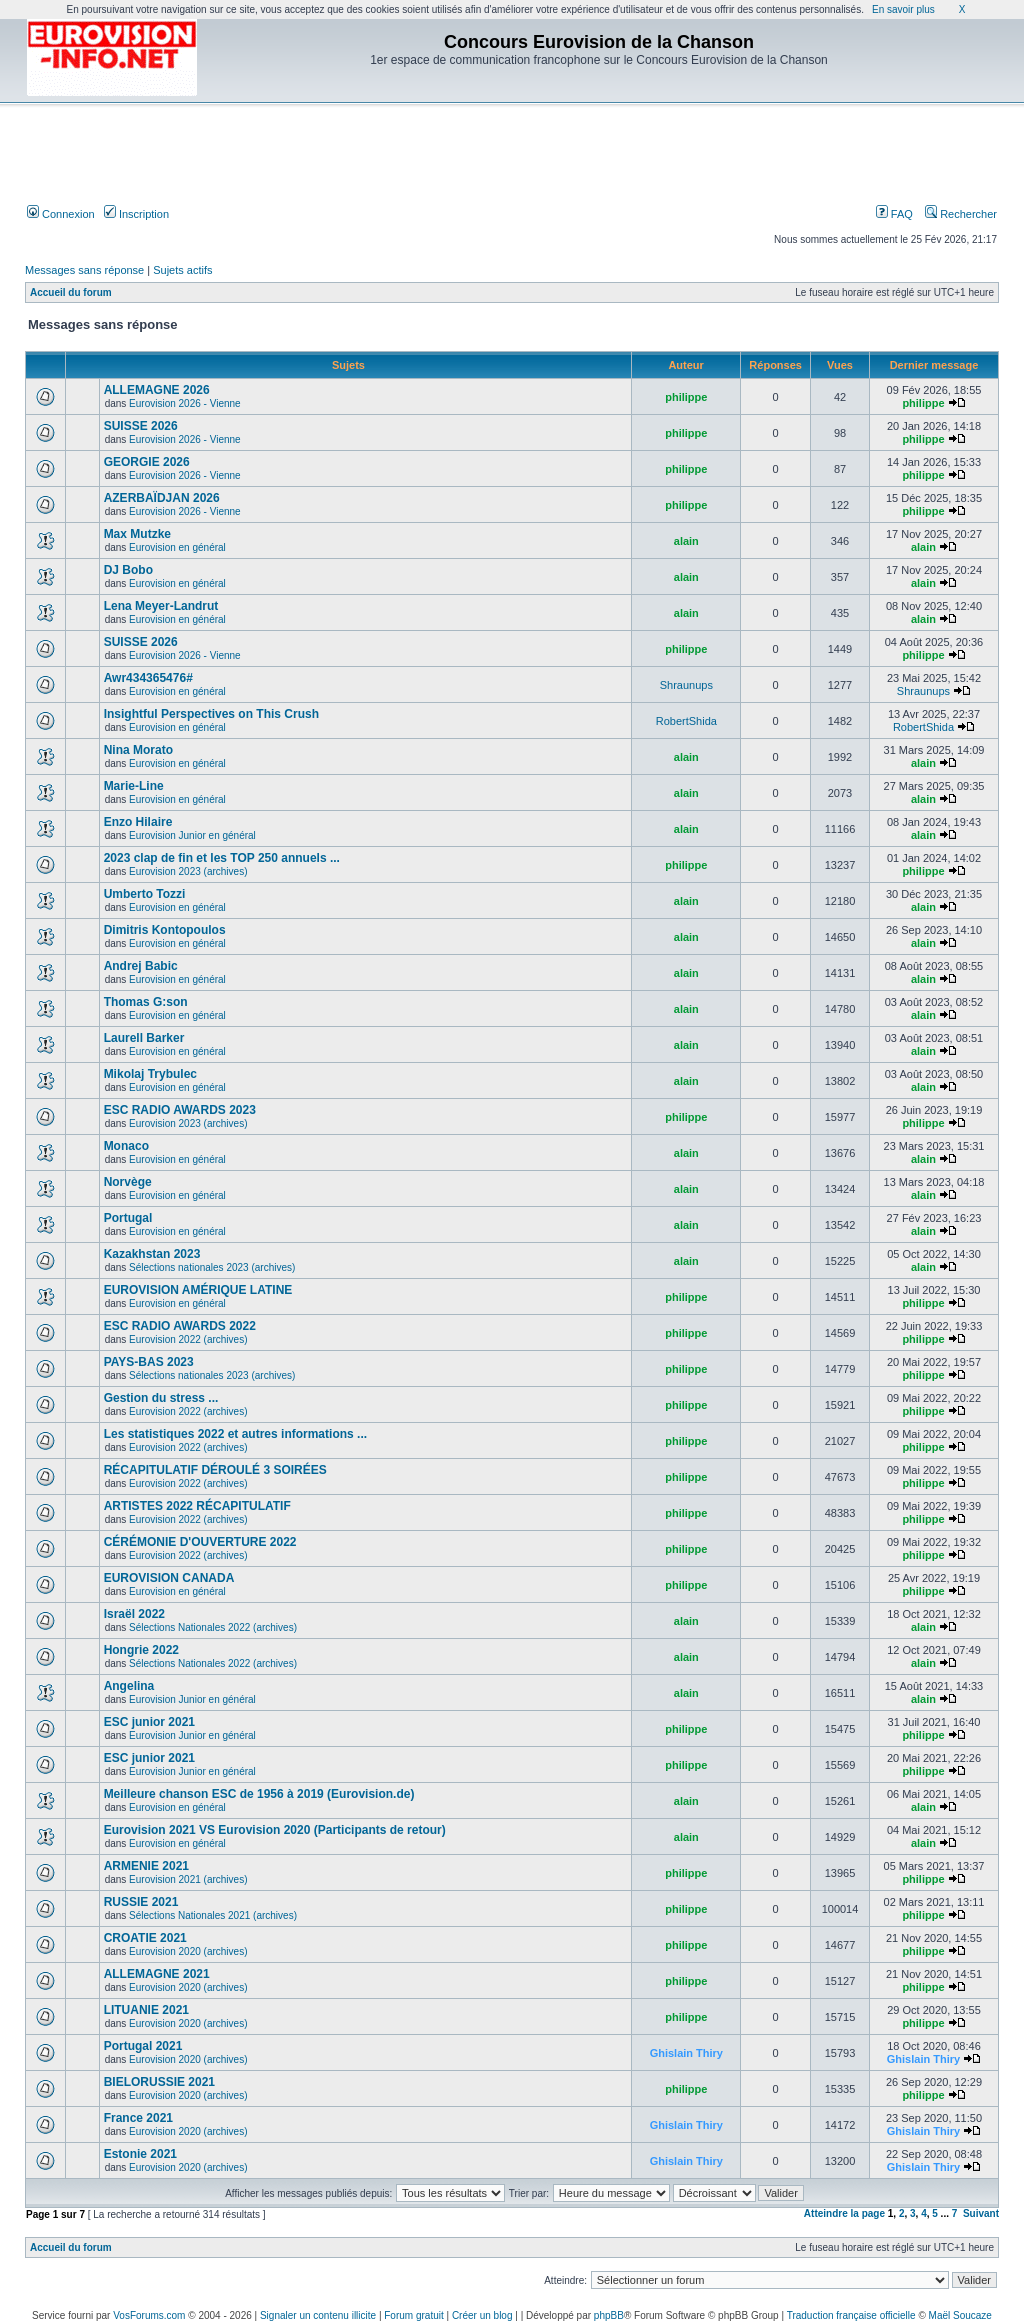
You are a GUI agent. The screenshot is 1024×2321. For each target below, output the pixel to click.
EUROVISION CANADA (169, 1578)
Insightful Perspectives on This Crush (211, 714)
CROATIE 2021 (145, 1938)
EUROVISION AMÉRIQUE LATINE (198, 1290)
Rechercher (961, 214)
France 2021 (138, 2118)
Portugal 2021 (143, 2046)
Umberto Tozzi (145, 894)
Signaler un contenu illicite (318, 2315)
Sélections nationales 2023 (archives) (212, 1267)
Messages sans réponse (84, 270)
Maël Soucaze (960, 2315)
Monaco (126, 1146)
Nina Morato (138, 750)
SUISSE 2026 (141, 426)
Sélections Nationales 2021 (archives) (213, 1915)
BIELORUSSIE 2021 (159, 2082)
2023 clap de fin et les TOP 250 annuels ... (222, 858)
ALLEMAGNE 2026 (157, 390)
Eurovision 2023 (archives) (188, 871)
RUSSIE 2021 (141, 1902)
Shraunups (686, 685)
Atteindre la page (844, 2213)
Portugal (128, 1218)
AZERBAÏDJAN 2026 (162, 498)
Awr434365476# (148, 678)
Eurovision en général (177, 547)
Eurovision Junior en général (192, 835)
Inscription (136, 214)
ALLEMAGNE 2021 (157, 1974)
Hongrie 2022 (141, 1650)
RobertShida (686, 721)
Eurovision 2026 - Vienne (185, 403)
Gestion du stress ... (161, 1398)
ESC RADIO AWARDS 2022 (180, 1326)
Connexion (61, 214)
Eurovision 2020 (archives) (188, 1951)
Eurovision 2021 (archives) (188, 1879)
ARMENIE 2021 (146, 1866)
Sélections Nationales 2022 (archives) (213, 1627)
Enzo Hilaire (138, 822)
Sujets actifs (182, 270)
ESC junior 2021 (149, 1722)
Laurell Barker (144, 1038)
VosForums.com (149, 2315)
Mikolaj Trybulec (150, 1074)
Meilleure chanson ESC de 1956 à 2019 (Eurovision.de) (259, 1794)
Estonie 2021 (140, 2154)
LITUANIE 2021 (146, 2010)
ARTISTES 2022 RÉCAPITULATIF (197, 1506)
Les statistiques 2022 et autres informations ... (235, 1434)
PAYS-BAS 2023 (149, 1362)
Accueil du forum (71, 292)
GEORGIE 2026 (147, 462)
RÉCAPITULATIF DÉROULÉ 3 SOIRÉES (215, 1470)
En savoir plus (903, 9)
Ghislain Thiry (686, 2053)
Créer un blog (482, 2315)
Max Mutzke (137, 534)
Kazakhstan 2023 (152, 1254)
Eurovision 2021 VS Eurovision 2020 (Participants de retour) (275, 1830)
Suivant (981, 2213)
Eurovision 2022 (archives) (188, 1339)
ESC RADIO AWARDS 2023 (180, 1110)
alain (686, 541)
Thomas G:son (146, 1002)
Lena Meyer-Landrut (161, 606)
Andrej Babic (141, 966)
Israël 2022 (134, 1614)
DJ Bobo (128, 570)
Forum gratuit (413, 2315)
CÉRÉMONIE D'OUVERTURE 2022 (200, 1542)
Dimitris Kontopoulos (165, 930)
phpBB (609, 2315)
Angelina (129, 1686)
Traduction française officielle (851, 2315)
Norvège (128, 1182)
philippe (686, 397)
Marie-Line (134, 786)
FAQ (894, 214)
